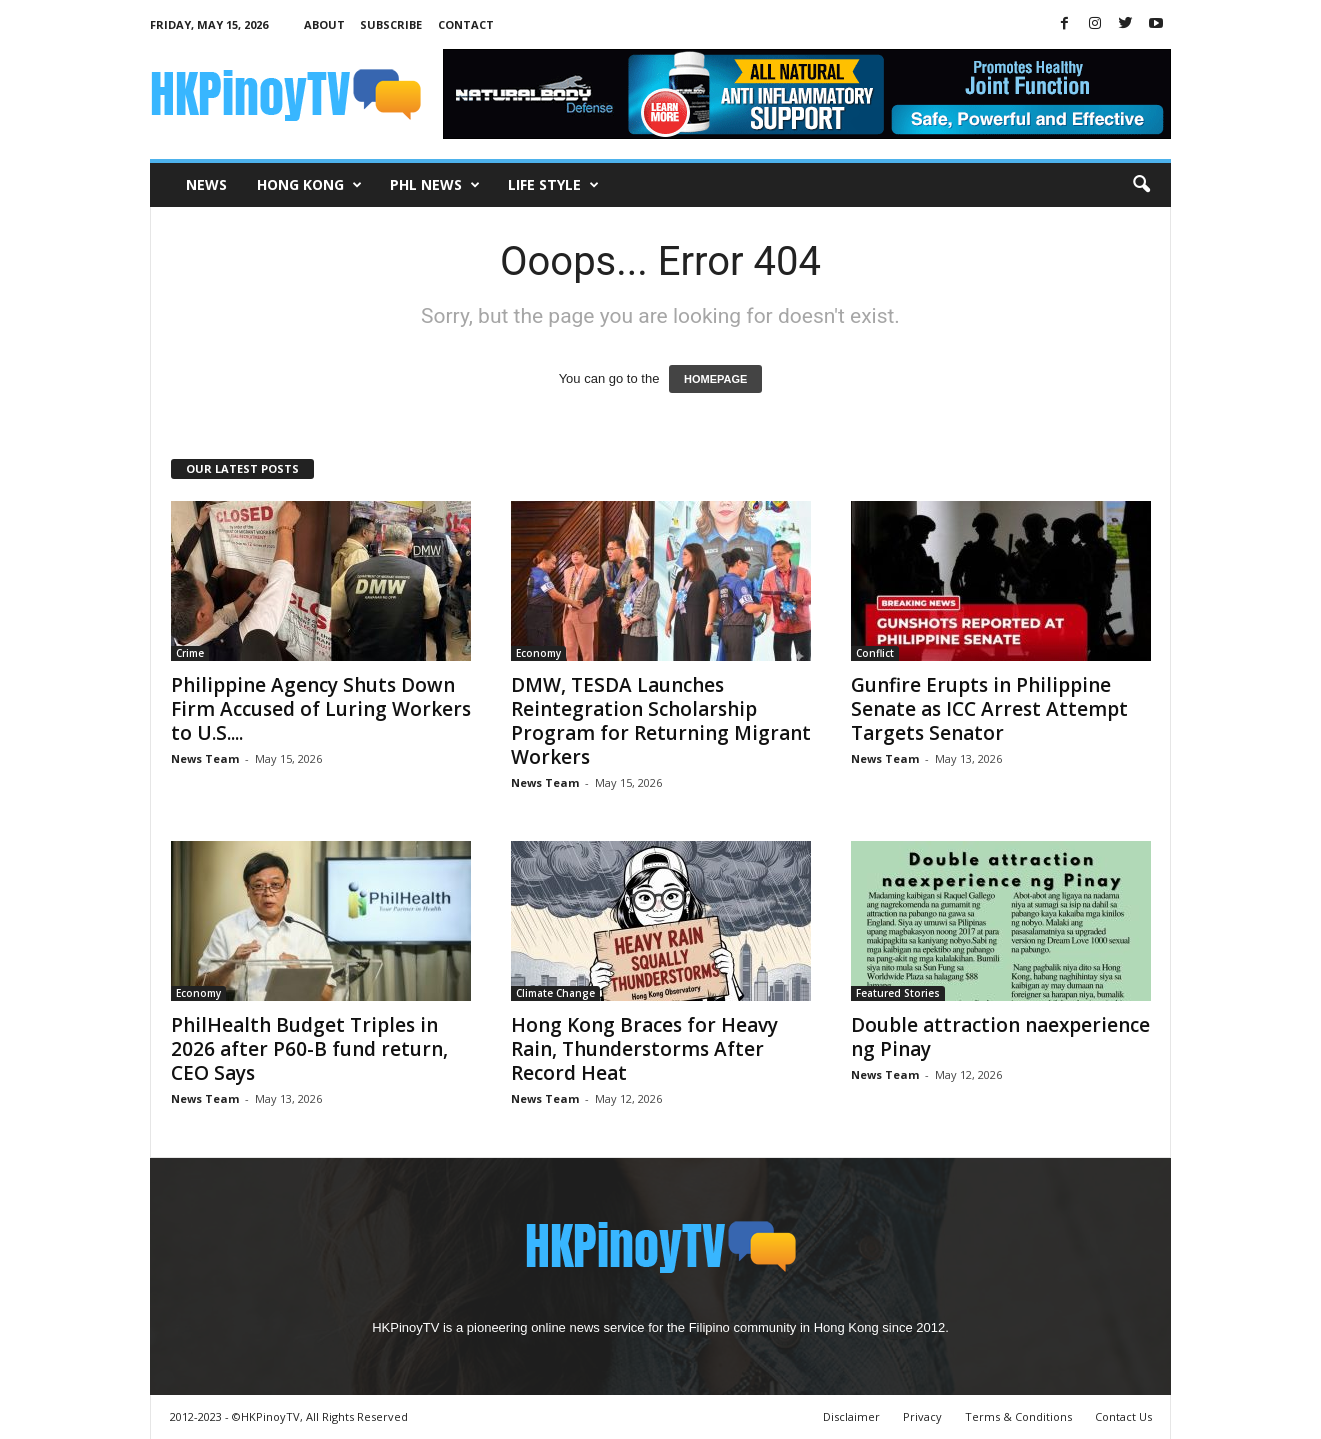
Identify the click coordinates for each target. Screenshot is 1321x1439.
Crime (190, 653)
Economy (538, 653)
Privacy (922, 1416)
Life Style (553, 185)
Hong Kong (309, 185)
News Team (205, 758)
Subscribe (391, 24)
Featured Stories (898, 993)
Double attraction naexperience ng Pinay (1000, 1037)
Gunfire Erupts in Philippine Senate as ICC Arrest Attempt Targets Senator (989, 709)
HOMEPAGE (715, 379)
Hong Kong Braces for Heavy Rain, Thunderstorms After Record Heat (644, 1049)
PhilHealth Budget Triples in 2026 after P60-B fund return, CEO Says (309, 1049)
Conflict (875, 653)
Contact (466, 24)
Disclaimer (851, 1416)
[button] (1141, 185)
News (206, 184)
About (324, 24)
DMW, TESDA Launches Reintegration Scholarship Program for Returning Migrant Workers (661, 721)
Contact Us (1123, 1416)
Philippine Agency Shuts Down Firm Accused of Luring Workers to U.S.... (321, 709)
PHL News (435, 185)
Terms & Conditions (1018, 1416)
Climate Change (555, 993)
